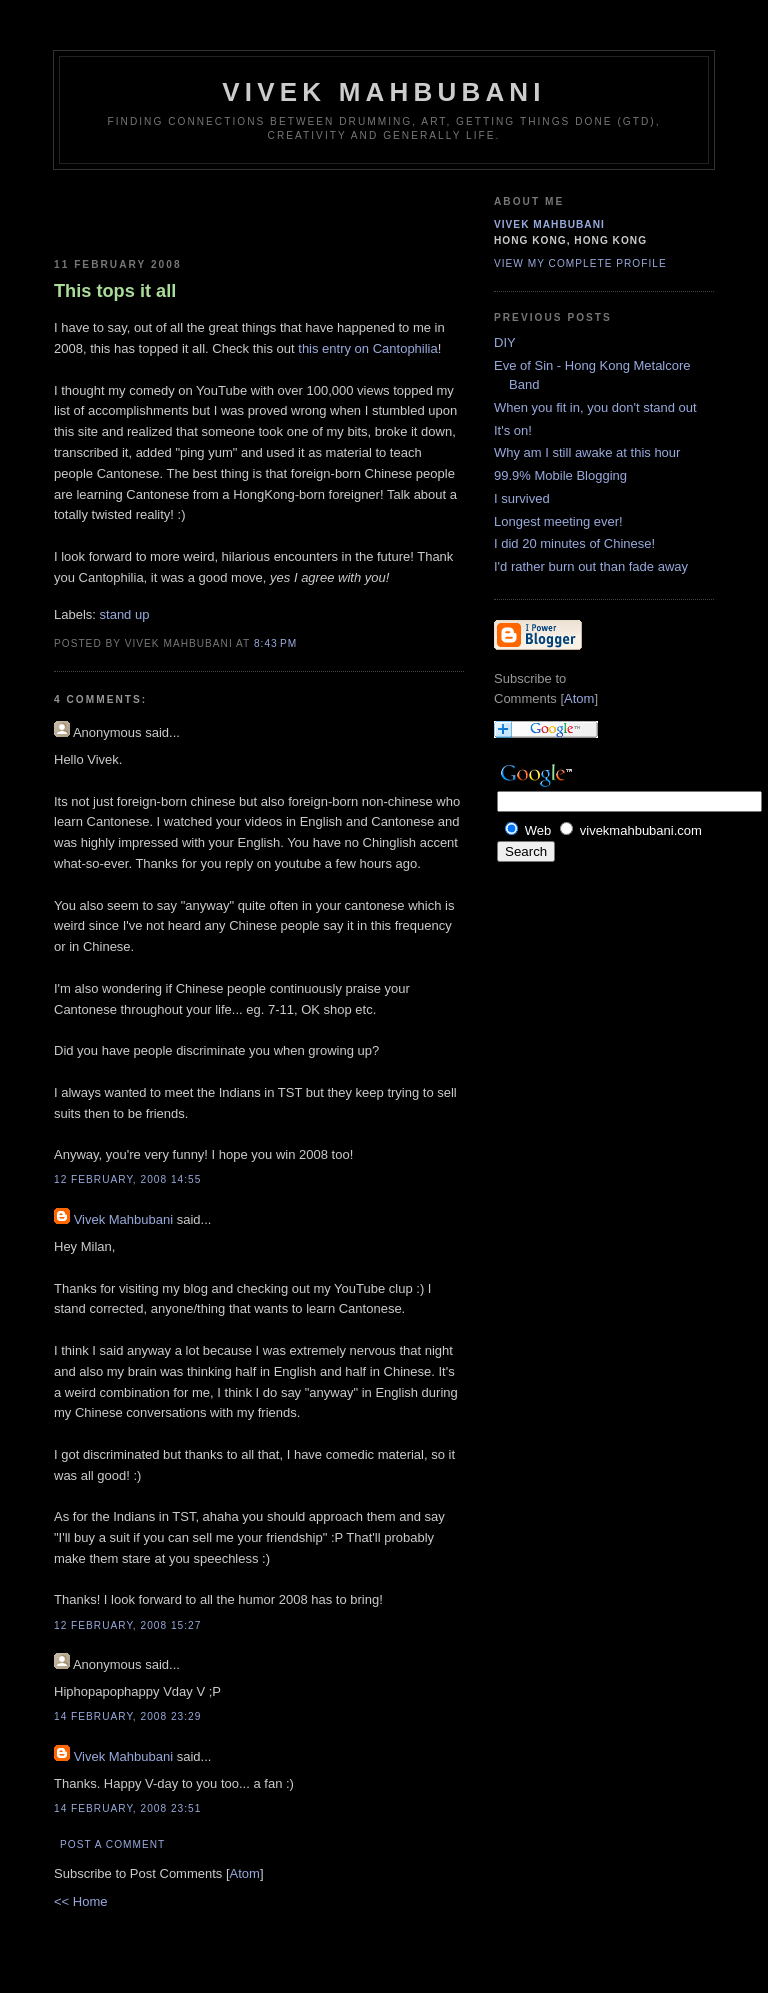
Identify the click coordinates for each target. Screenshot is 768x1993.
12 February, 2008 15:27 (127, 1625)
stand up (125, 614)
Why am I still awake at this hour (587, 452)
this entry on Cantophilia (367, 348)
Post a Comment (112, 1844)
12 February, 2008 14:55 (127, 1179)
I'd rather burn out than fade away (591, 566)
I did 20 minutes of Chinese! (574, 543)
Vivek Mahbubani (384, 92)
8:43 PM (275, 643)
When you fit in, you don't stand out (595, 407)
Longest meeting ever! (558, 521)
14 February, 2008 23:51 (127, 1808)
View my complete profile (580, 263)
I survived (522, 498)
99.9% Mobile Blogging (560, 475)
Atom (245, 1873)
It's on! (513, 430)
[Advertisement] (171, 210)
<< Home (80, 1901)
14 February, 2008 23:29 (127, 1716)
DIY (505, 342)
